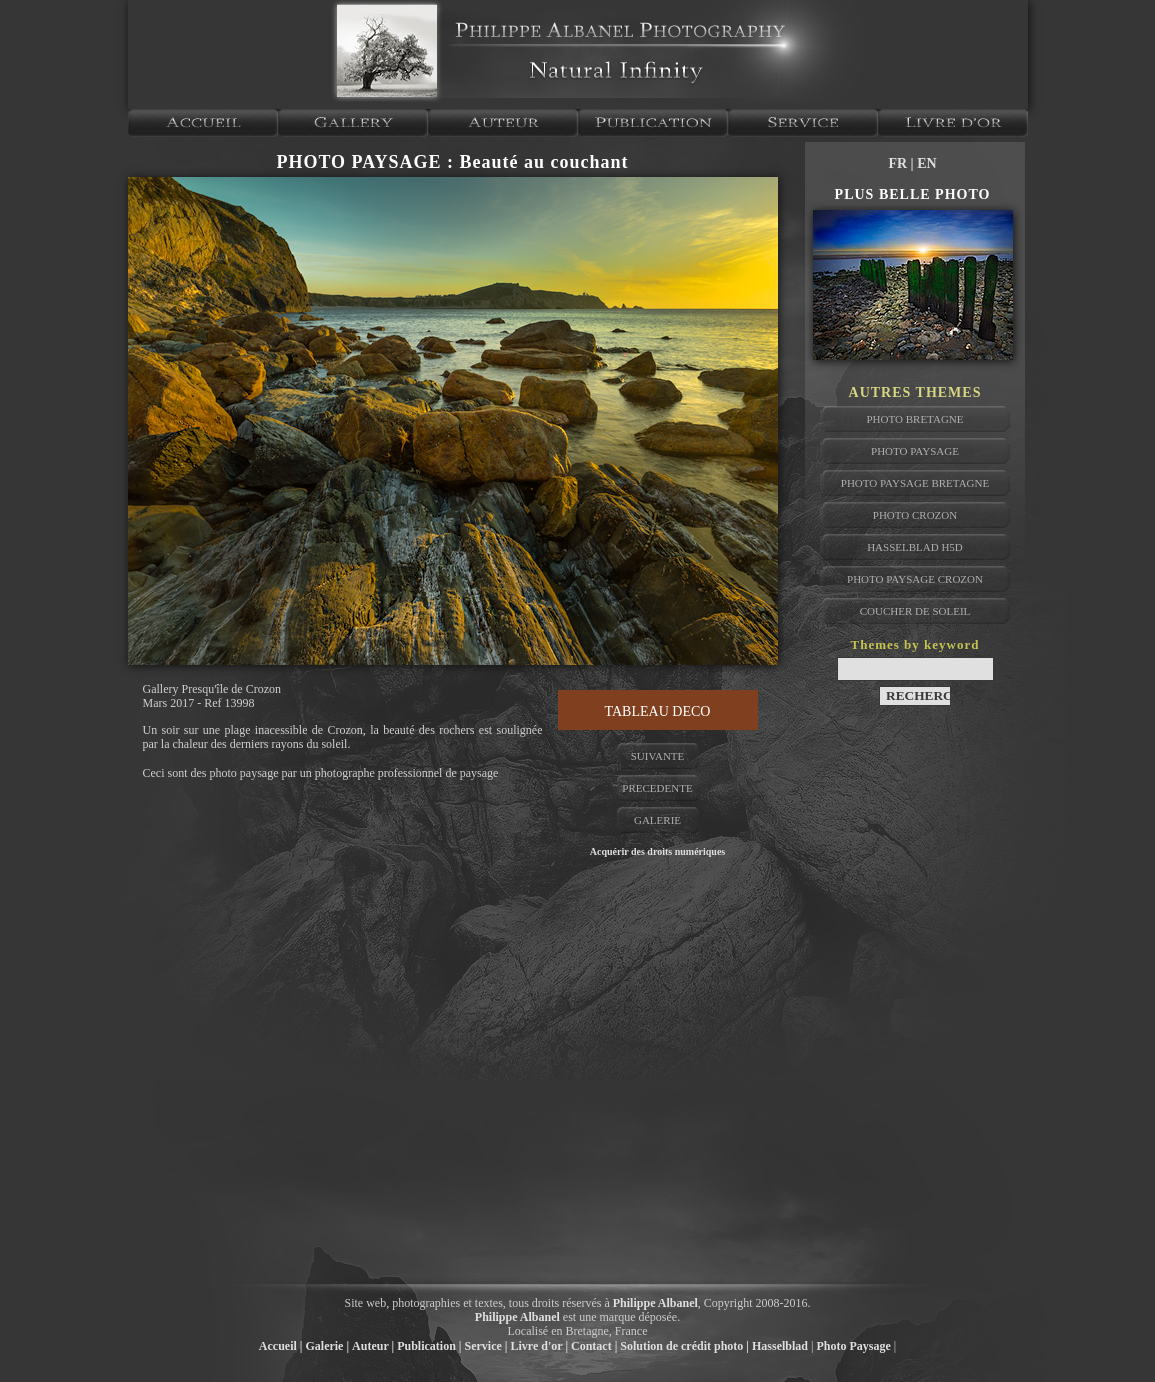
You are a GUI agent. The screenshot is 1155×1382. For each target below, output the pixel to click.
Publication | (429, 1346)
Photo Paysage (853, 1346)
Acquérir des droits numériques (657, 851)
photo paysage (915, 451)
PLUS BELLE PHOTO (913, 194)
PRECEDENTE (657, 788)
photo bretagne (914, 419)
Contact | (594, 1346)
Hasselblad (780, 1346)
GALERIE (657, 820)
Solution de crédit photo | (684, 1346)
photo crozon (915, 515)
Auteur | (373, 1346)
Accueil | (281, 1346)
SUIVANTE (658, 756)
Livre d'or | (539, 1346)
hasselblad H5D (915, 547)
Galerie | (327, 1346)
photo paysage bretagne (915, 483)
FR (899, 163)
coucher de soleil (915, 611)
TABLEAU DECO (658, 711)
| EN (924, 163)
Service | (486, 1346)
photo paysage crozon (915, 579)
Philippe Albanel (655, 1303)
